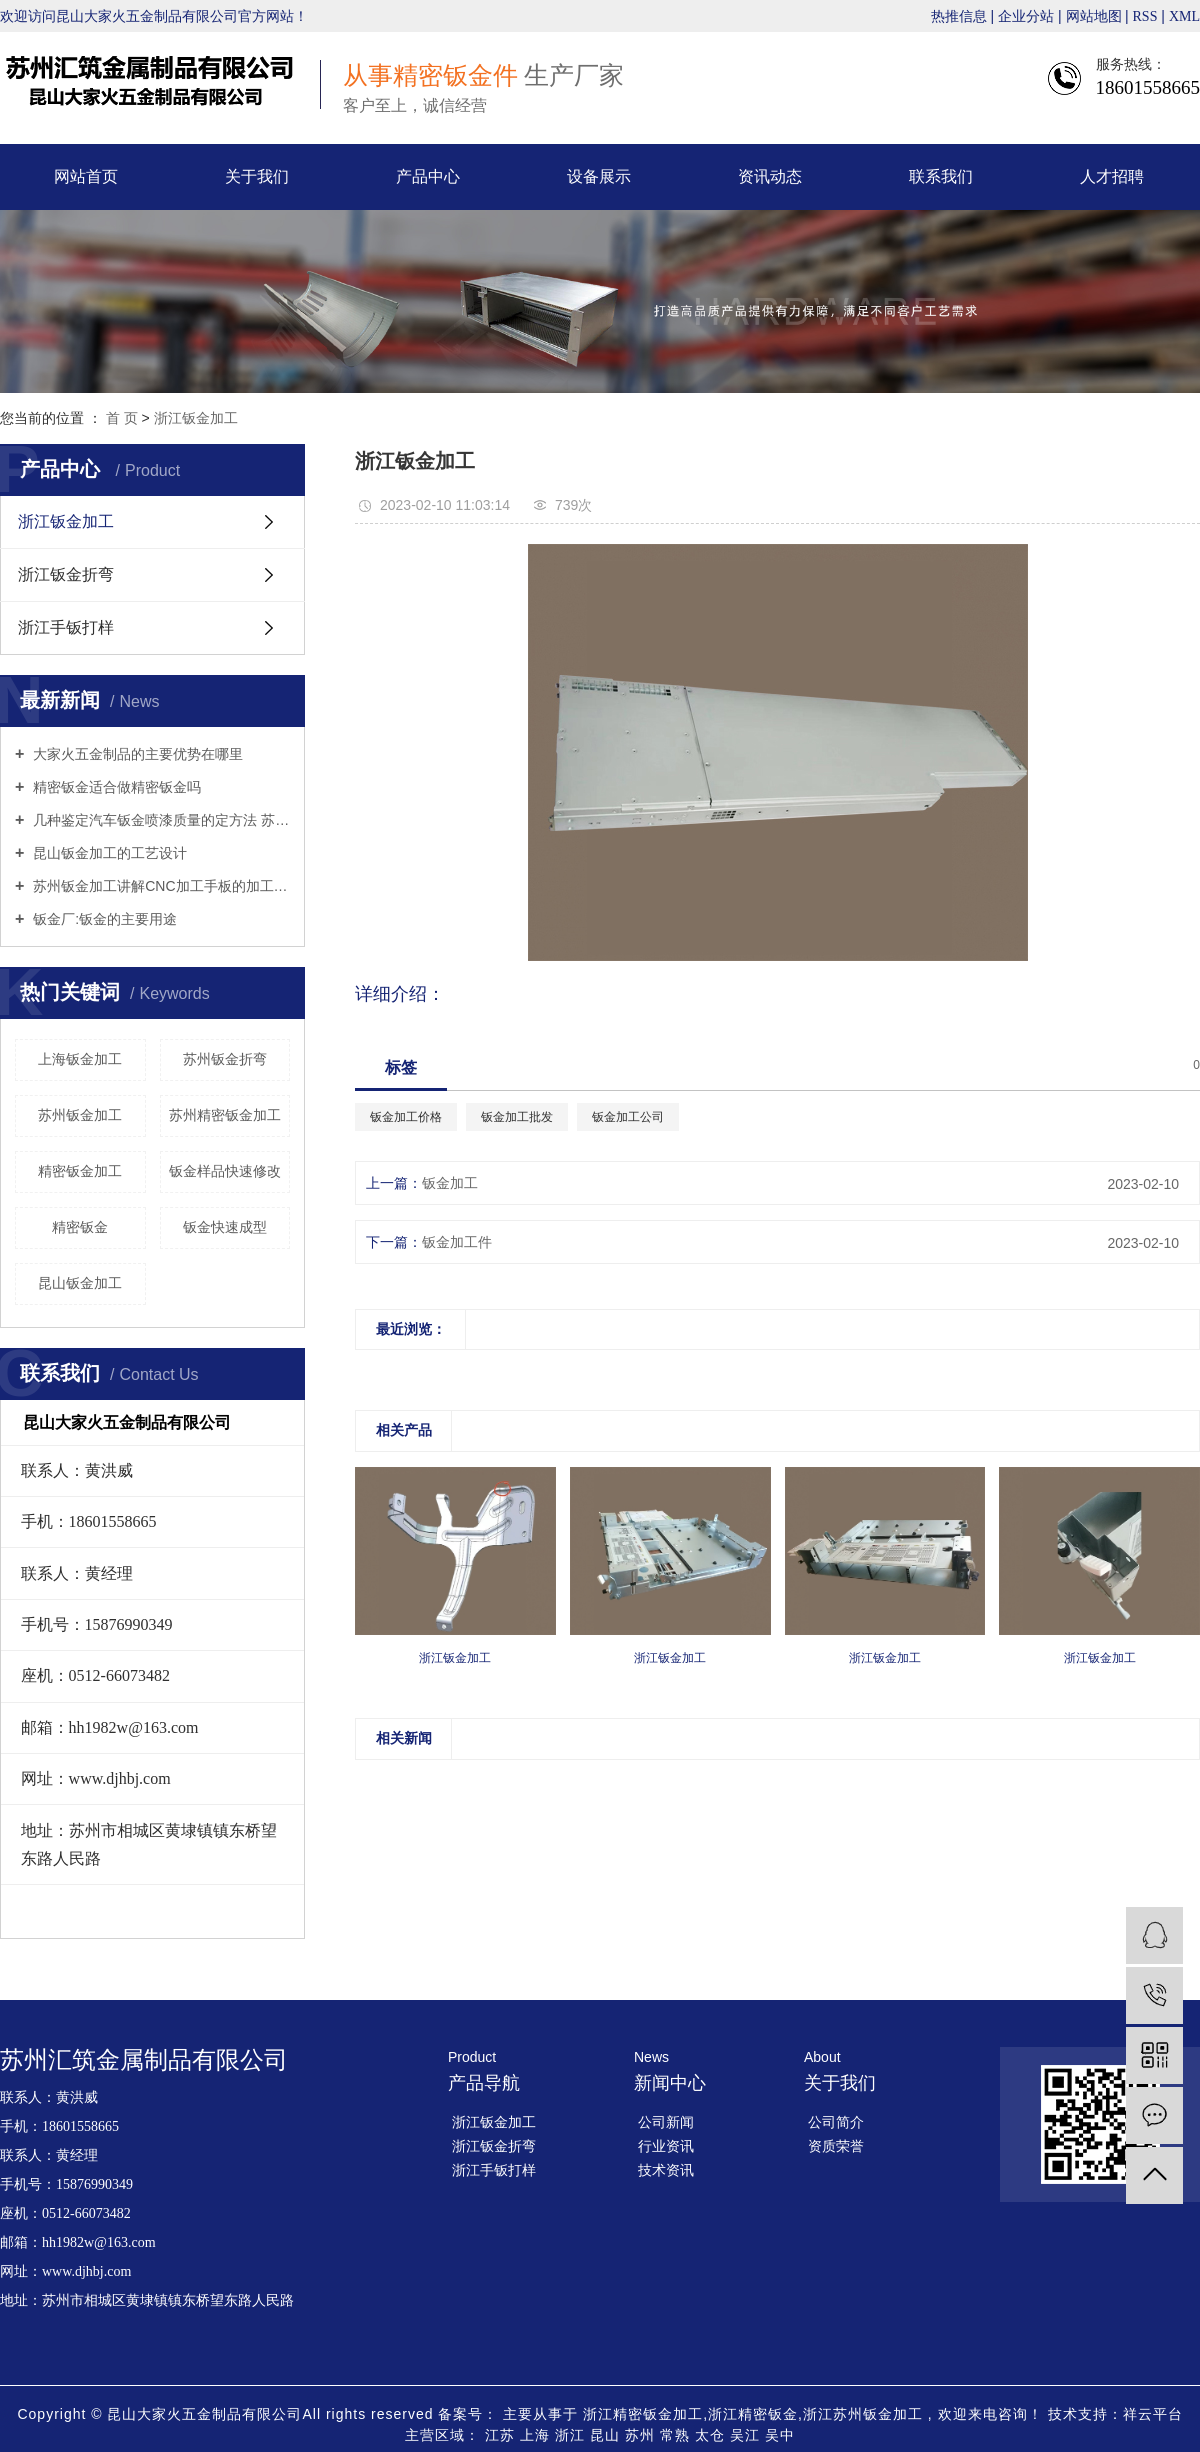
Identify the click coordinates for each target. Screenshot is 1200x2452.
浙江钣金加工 (196, 418)
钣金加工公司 (628, 1117)
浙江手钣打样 (66, 627)
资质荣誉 (836, 2146)
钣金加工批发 (517, 1117)
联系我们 (941, 176)
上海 (537, 2435)
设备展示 (599, 176)
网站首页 (86, 176)
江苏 (502, 2435)
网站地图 (1096, 16)
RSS (1145, 16)
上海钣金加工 (80, 1059)
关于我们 (257, 176)
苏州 (642, 2435)
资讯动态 (770, 176)
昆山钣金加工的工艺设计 (108, 853)
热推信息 (959, 16)
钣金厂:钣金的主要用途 (103, 919)
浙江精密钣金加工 (643, 2414)
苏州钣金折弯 (225, 1059)
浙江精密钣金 (753, 2414)
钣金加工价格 (406, 1117)
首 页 (122, 418)
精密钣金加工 (80, 1171)
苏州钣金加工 (80, 1115)
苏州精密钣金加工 (225, 1115)
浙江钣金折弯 (66, 574)
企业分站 (1026, 16)
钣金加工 (450, 1183)
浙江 (572, 2435)
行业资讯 (666, 2146)
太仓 (712, 2435)
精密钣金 (80, 1227)
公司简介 (836, 2122)
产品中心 (428, 176)
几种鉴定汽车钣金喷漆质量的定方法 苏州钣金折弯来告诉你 (159, 820)
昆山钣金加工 (80, 1283)
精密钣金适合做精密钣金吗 (115, 787)
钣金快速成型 (225, 1227)
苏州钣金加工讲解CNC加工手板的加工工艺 (159, 886)
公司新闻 (666, 2122)
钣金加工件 (457, 1242)
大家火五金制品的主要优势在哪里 (136, 754)
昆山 (607, 2435)
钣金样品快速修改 (225, 1171)
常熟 (677, 2435)
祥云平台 (1153, 2414)
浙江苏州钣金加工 (863, 2414)
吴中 (780, 2435)
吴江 (747, 2435)
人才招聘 (1112, 176)
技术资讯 (666, 2170)
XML (1184, 16)
